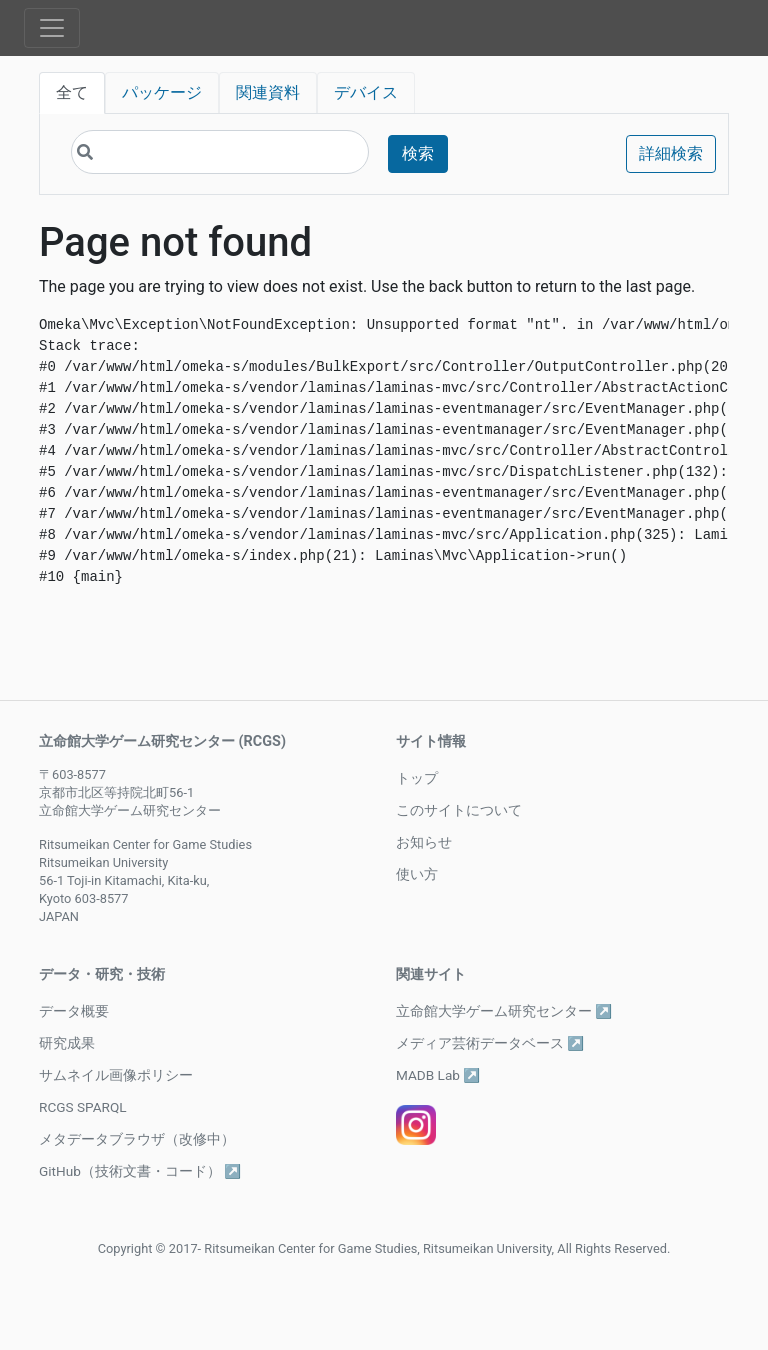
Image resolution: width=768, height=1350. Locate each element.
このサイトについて (459, 810)
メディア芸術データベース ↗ (490, 1043)
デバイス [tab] (366, 92)
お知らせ (424, 842)
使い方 (417, 874)
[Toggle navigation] (52, 28)
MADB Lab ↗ (438, 1075)
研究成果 (67, 1043)
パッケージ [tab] (162, 92)
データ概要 (74, 1011)
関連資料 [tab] (268, 92)
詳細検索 (671, 153)
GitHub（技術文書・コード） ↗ (140, 1171)
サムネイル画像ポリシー (116, 1075)
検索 (418, 153)
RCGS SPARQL (83, 1107)
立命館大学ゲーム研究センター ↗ (504, 1011)
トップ (417, 778)
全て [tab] (72, 92)
